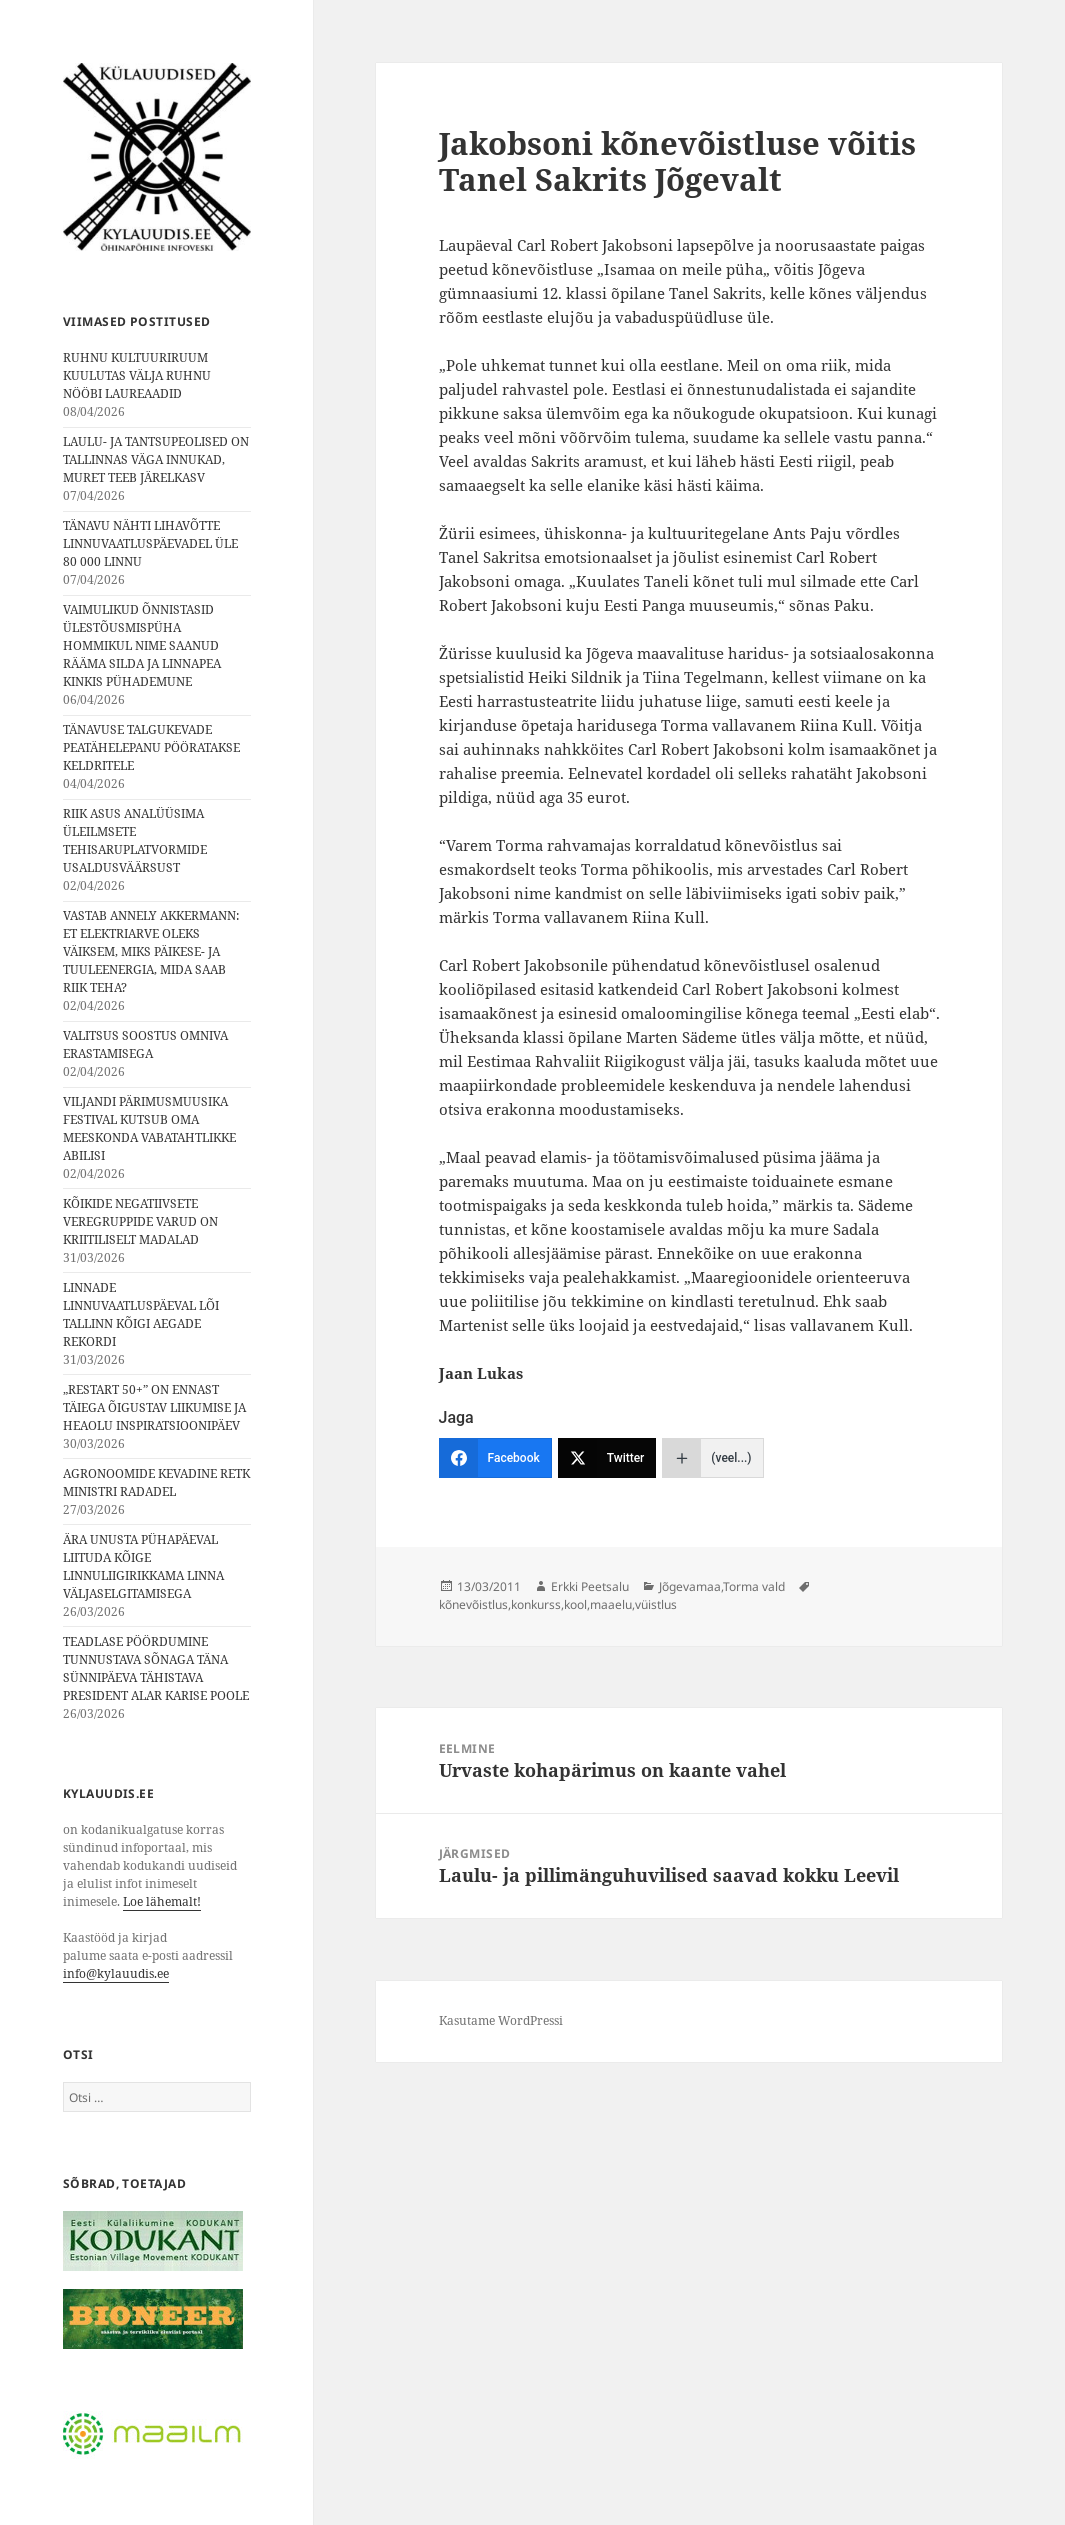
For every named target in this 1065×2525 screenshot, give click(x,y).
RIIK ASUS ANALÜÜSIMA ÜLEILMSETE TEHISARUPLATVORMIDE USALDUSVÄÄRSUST (135, 840)
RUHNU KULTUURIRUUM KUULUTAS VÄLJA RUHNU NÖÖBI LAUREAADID (137, 375)
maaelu (611, 1604)
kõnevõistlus (473, 1604)
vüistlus (656, 1604)
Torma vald (754, 1586)
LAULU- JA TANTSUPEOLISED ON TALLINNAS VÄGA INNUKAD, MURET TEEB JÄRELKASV (156, 459)
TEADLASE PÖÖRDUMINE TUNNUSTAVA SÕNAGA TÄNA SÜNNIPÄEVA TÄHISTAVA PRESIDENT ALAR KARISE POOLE (156, 1668)
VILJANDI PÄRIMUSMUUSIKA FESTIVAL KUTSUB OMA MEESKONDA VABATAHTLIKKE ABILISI (149, 1128)
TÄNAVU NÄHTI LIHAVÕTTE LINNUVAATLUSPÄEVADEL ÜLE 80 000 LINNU (150, 543)
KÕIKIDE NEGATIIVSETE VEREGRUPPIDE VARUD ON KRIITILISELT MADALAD (140, 1221)
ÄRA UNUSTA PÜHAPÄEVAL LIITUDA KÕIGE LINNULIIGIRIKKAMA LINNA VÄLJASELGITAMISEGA (143, 1566)
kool (575, 1604)
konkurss (536, 1604)
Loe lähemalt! (162, 1901)
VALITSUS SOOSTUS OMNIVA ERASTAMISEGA (145, 1044)
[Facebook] (495, 1458)
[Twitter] (607, 1458)
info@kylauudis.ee (116, 1973)
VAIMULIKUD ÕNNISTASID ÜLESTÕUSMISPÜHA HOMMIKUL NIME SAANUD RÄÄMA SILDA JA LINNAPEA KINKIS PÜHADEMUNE (142, 645)
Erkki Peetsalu (590, 1586)
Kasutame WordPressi (501, 2020)
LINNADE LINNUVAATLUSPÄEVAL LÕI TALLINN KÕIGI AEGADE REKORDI (141, 1314)
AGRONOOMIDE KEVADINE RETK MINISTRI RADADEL (156, 1482)
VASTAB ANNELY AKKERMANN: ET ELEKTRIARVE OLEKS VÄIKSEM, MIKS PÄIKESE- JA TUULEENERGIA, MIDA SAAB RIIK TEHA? (151, 951)
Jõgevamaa (690, 1586)
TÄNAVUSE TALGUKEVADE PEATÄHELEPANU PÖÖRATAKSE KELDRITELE (151, 747)
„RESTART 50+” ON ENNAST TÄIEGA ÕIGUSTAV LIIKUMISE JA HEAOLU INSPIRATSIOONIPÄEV (154, 1407)
